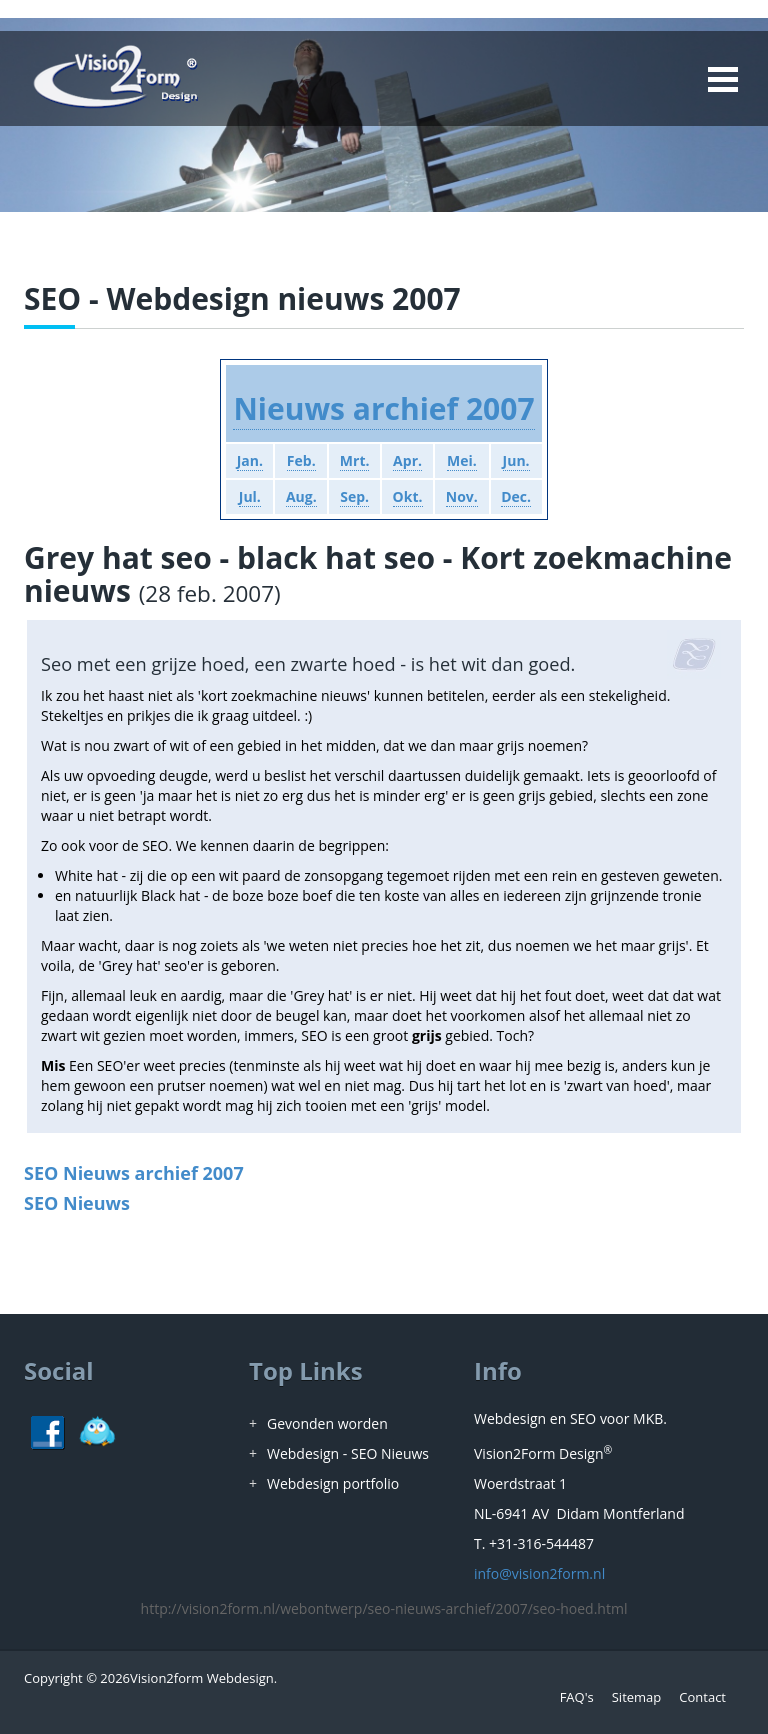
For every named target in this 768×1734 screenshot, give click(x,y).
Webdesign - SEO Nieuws (348, 1453)
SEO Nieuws (77, 1203)
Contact (702, 1697)
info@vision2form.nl (539, 1573)
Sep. (354, 496)
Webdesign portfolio (333, 1483)
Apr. (407, 460)
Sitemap (637, 1697)
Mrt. (355, 460)
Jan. (250, 460)
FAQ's (577, 1697)
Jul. (250, 496)
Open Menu (722, 79)
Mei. (462, 460)
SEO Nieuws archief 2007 (134, 1173)
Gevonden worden (327, 1423)
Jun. (516, 460)
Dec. (516, 496)
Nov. (462, 496)
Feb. (301, 460)
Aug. (301, 496)
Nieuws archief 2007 (383, 408)
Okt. (408, 496)
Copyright (53, 1678)
